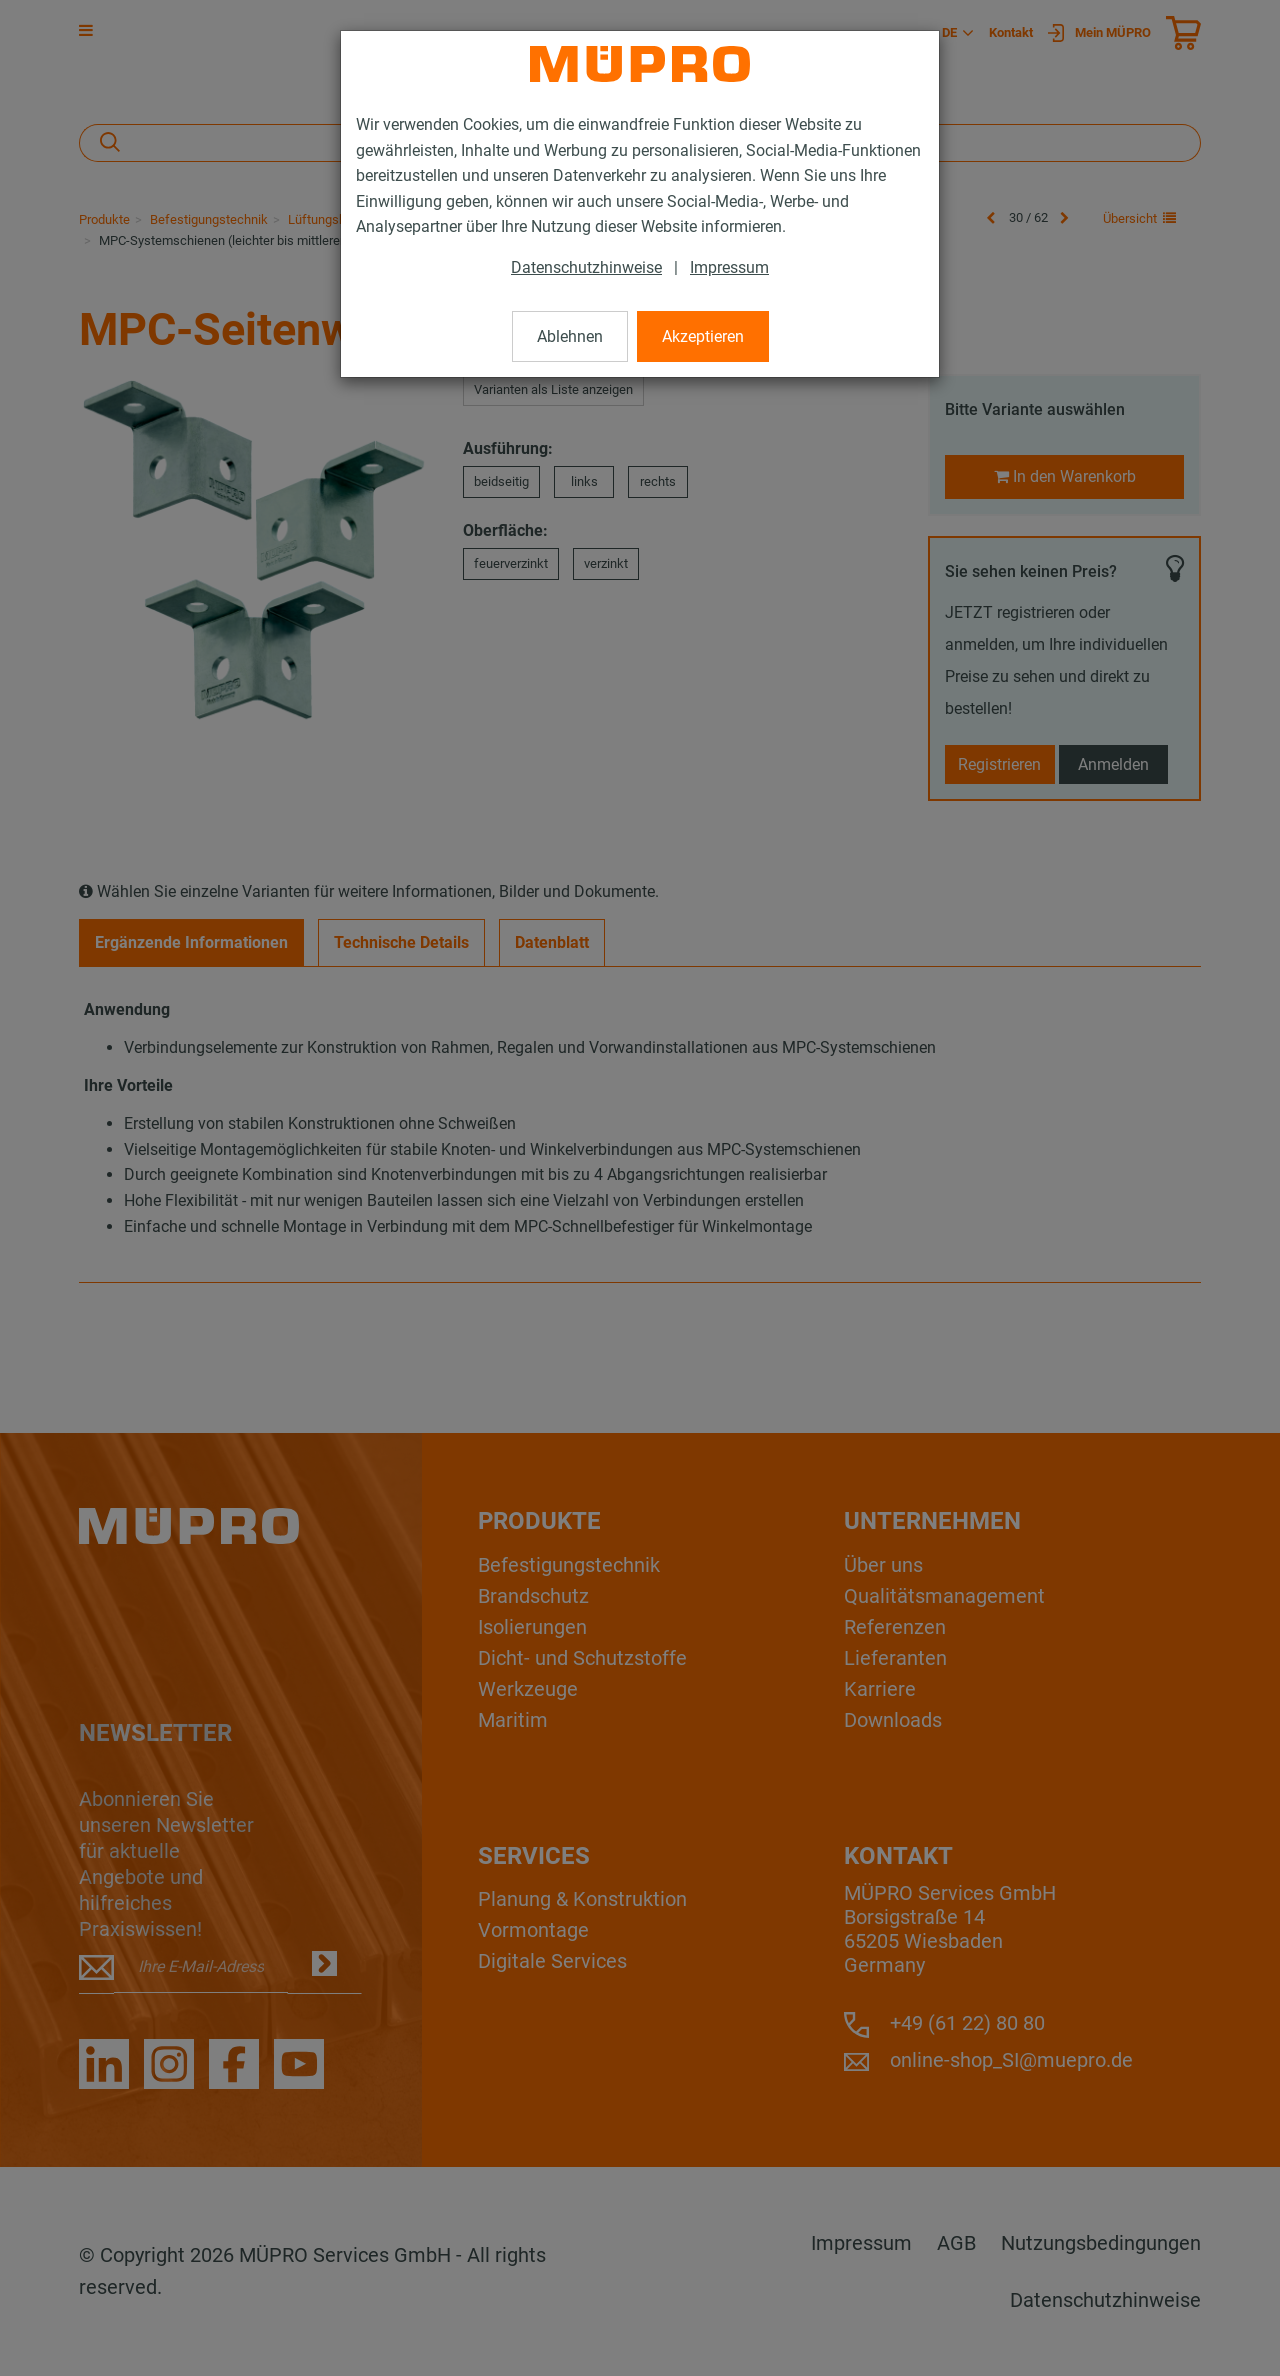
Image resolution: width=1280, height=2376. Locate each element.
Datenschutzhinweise (586, 267)
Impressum (729, 267)
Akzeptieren (703, 336)
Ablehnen (570, 336)
